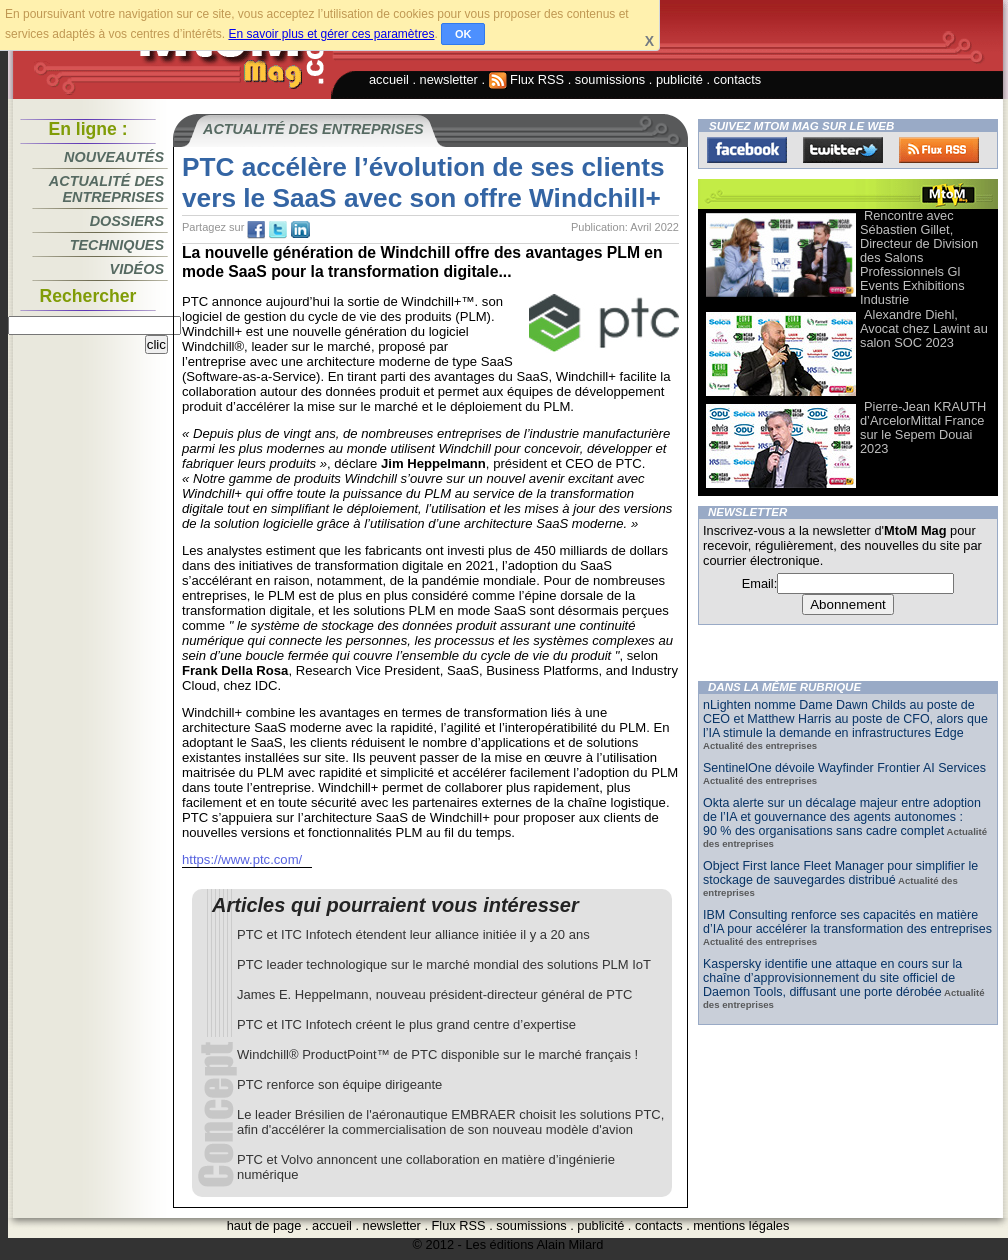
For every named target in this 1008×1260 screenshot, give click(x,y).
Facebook (747, 150)
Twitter (843, 150)
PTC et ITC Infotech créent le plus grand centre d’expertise (406, 1024)
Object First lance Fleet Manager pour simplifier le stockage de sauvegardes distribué (840, 873)
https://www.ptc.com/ (242, 859)
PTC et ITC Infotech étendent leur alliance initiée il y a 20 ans (413, 934)
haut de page (264, 1225)
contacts (738, 79)
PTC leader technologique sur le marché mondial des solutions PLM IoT (444, 964)
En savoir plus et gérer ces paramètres (331, 34)
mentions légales (741, 1225)
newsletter (449, 79)
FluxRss (939, 150)
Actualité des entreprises (106, 189)
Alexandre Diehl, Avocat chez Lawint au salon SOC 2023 (924, 328)
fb (256, 230)
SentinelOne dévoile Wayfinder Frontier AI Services (844, 768)
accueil (389, 79)
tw (278, 230)
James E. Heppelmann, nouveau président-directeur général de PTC (434, 994)
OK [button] (463, 34)
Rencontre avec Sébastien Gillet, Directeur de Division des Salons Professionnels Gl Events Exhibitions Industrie (919, 257)
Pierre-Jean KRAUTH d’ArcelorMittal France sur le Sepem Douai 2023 (923, 427)
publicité (679, 79)
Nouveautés (114, 157)
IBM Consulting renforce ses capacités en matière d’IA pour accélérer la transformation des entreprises (847, 922)
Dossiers (127, 221)
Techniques (117, 245)
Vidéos (137, 269)
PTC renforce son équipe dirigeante (339, 1084)
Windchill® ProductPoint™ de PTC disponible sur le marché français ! (437, 1054)
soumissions (610, 79)
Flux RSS (527, 79)
